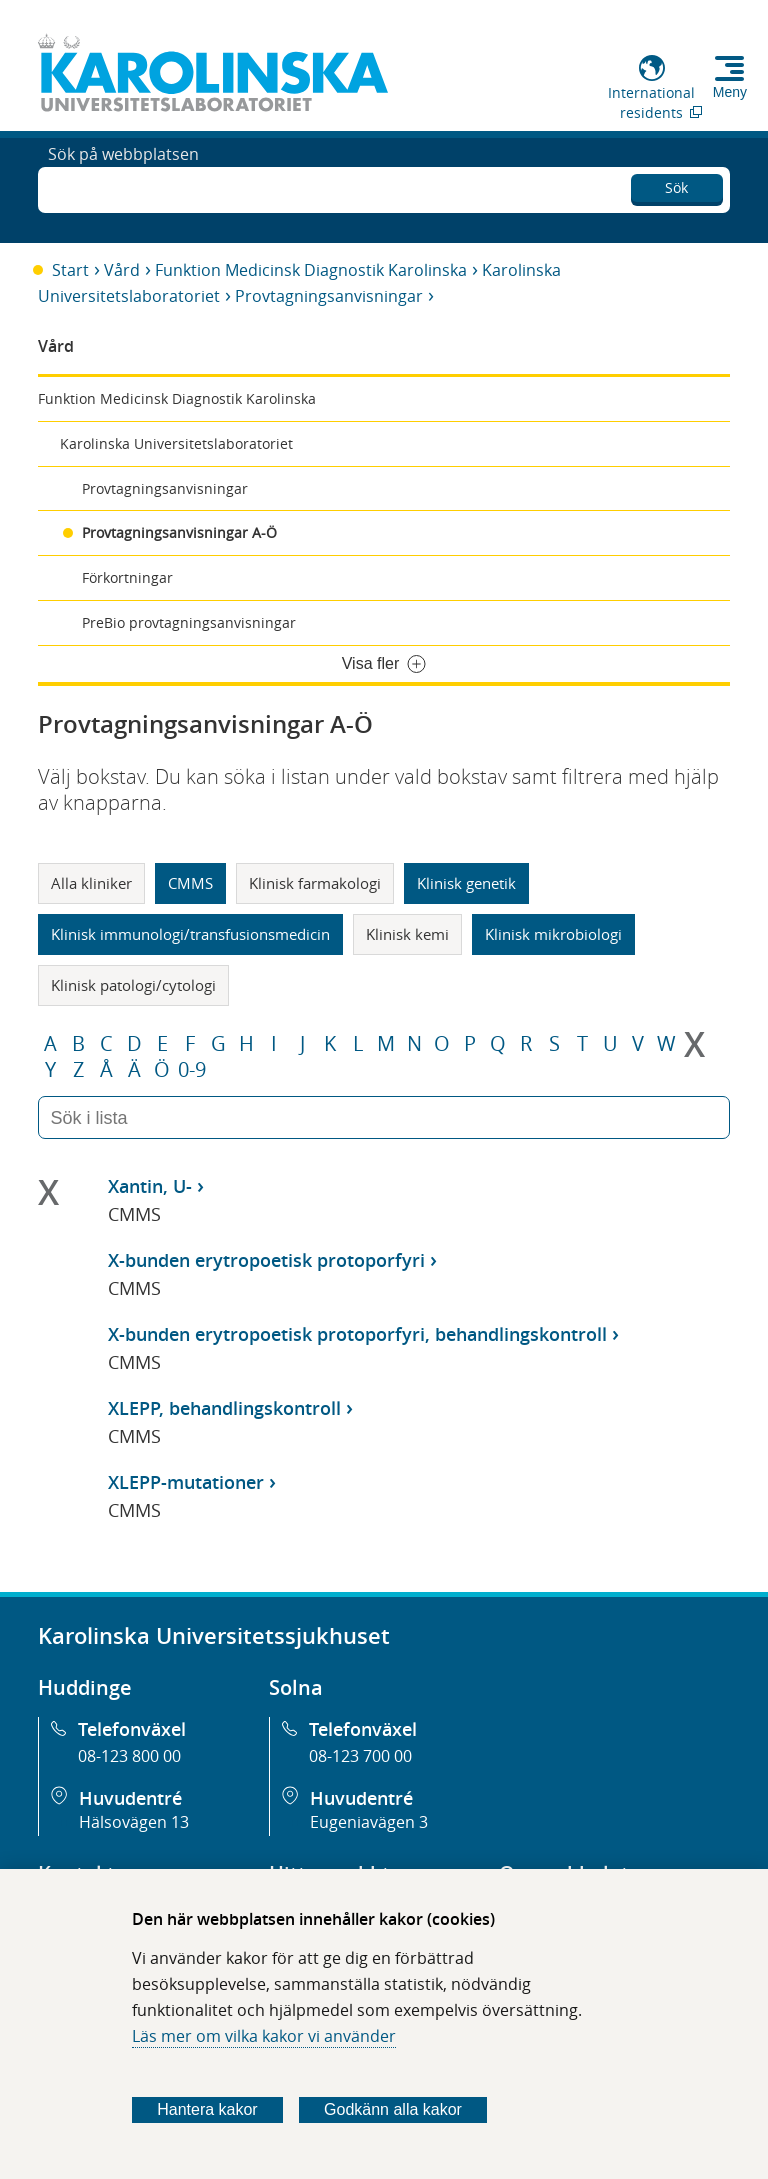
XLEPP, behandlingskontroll (224, 1408)
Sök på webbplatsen (123, 188)
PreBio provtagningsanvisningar (189, 622)
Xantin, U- (150, 1186)
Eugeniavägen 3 (369, 1822)
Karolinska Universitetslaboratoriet (176, 443)
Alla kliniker (91, 883)
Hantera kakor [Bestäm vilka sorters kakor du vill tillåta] (207, 2109)
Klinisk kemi (407, 934)
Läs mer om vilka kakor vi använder (264, 2036)
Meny (730, 92)
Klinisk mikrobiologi (553, 934)
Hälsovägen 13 (134, 1822)
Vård (122, 270)
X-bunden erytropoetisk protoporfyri (266, 1260)
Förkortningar (127, 577)
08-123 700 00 (360, 1756)
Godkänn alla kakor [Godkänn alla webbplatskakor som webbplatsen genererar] (393, 2109)
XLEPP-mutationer (186, 1482)
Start (70, 270)
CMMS (190, 883)
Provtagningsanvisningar (329, 296)
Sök (676, 184)
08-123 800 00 (129, 1756)
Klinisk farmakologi (315, 883)
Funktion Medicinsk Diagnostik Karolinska (311, 270)
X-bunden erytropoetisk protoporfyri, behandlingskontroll (357, 1334)
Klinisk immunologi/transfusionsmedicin (190, 934)
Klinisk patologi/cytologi (133, 985)
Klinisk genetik (466, 883)
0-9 (192, 1070)
